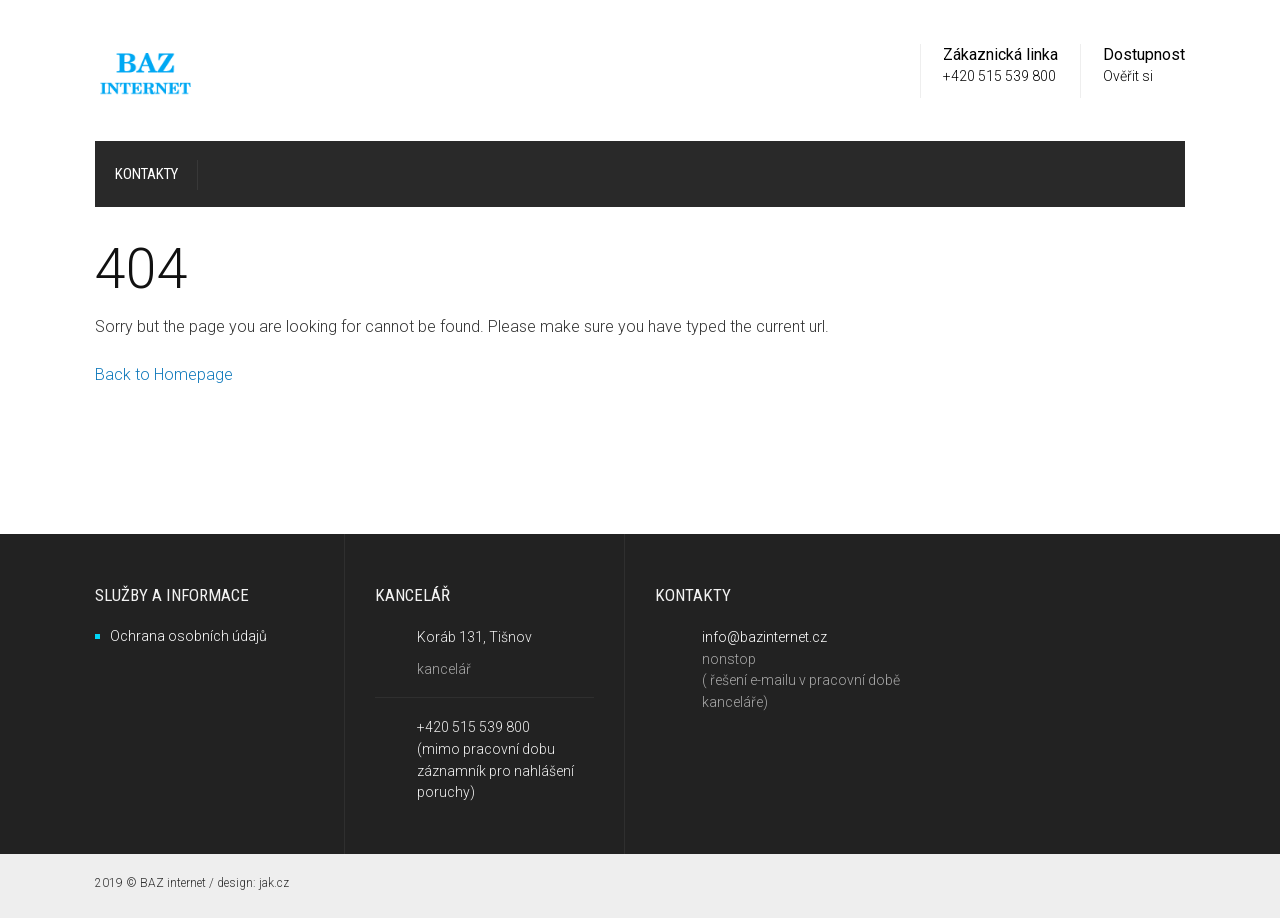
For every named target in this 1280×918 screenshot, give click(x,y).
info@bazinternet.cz (764, 637)
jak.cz (274, 883)
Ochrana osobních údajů (188, 636)
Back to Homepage (164, 374)
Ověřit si (1128, 76)
